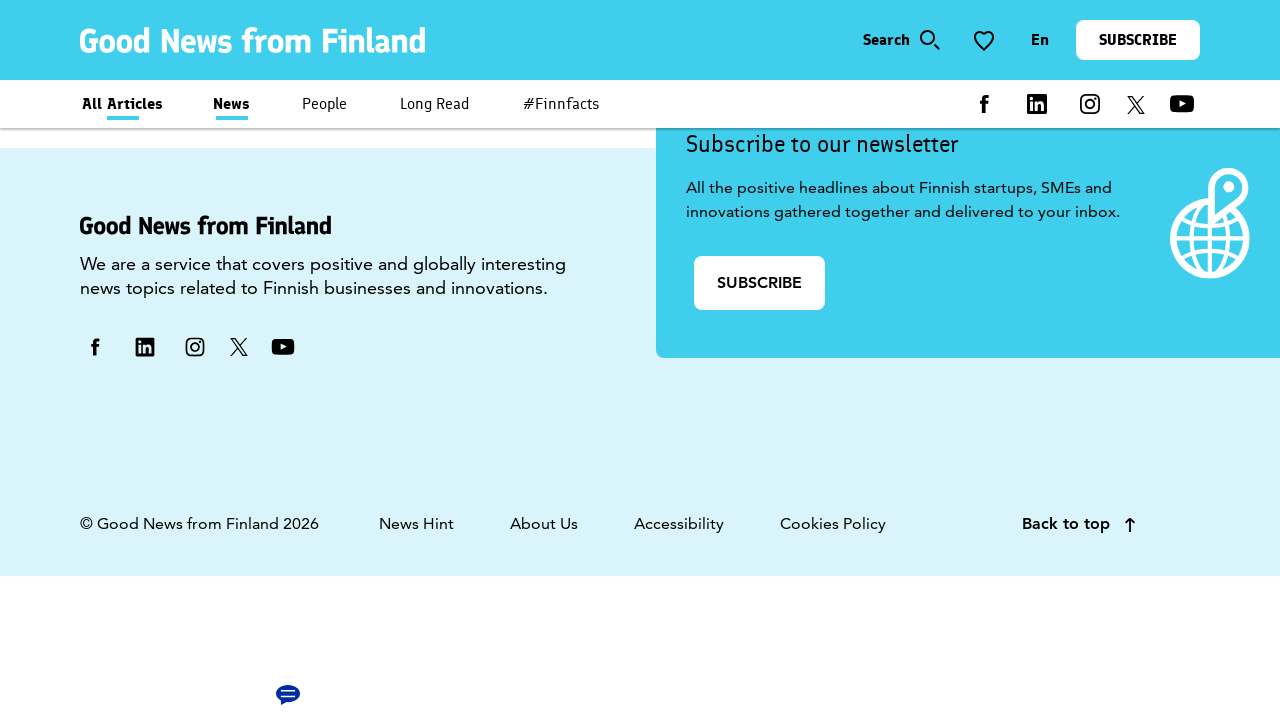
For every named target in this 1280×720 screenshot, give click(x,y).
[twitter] (1136, 104)
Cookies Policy (833, 523)
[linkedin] (1037, 104)
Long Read (435, 103)
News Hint (416, 523)
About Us (544, 523)
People (324, 103)
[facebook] (984, 104)
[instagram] (1090, 104)
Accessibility (679, 523)
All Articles (122, 103)
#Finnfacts (561, 103)
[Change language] (1040, 40)
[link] (256, 40)
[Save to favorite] (984, 40)
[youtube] (1182, 104)
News (231, 103)
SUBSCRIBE (1138, 39)
